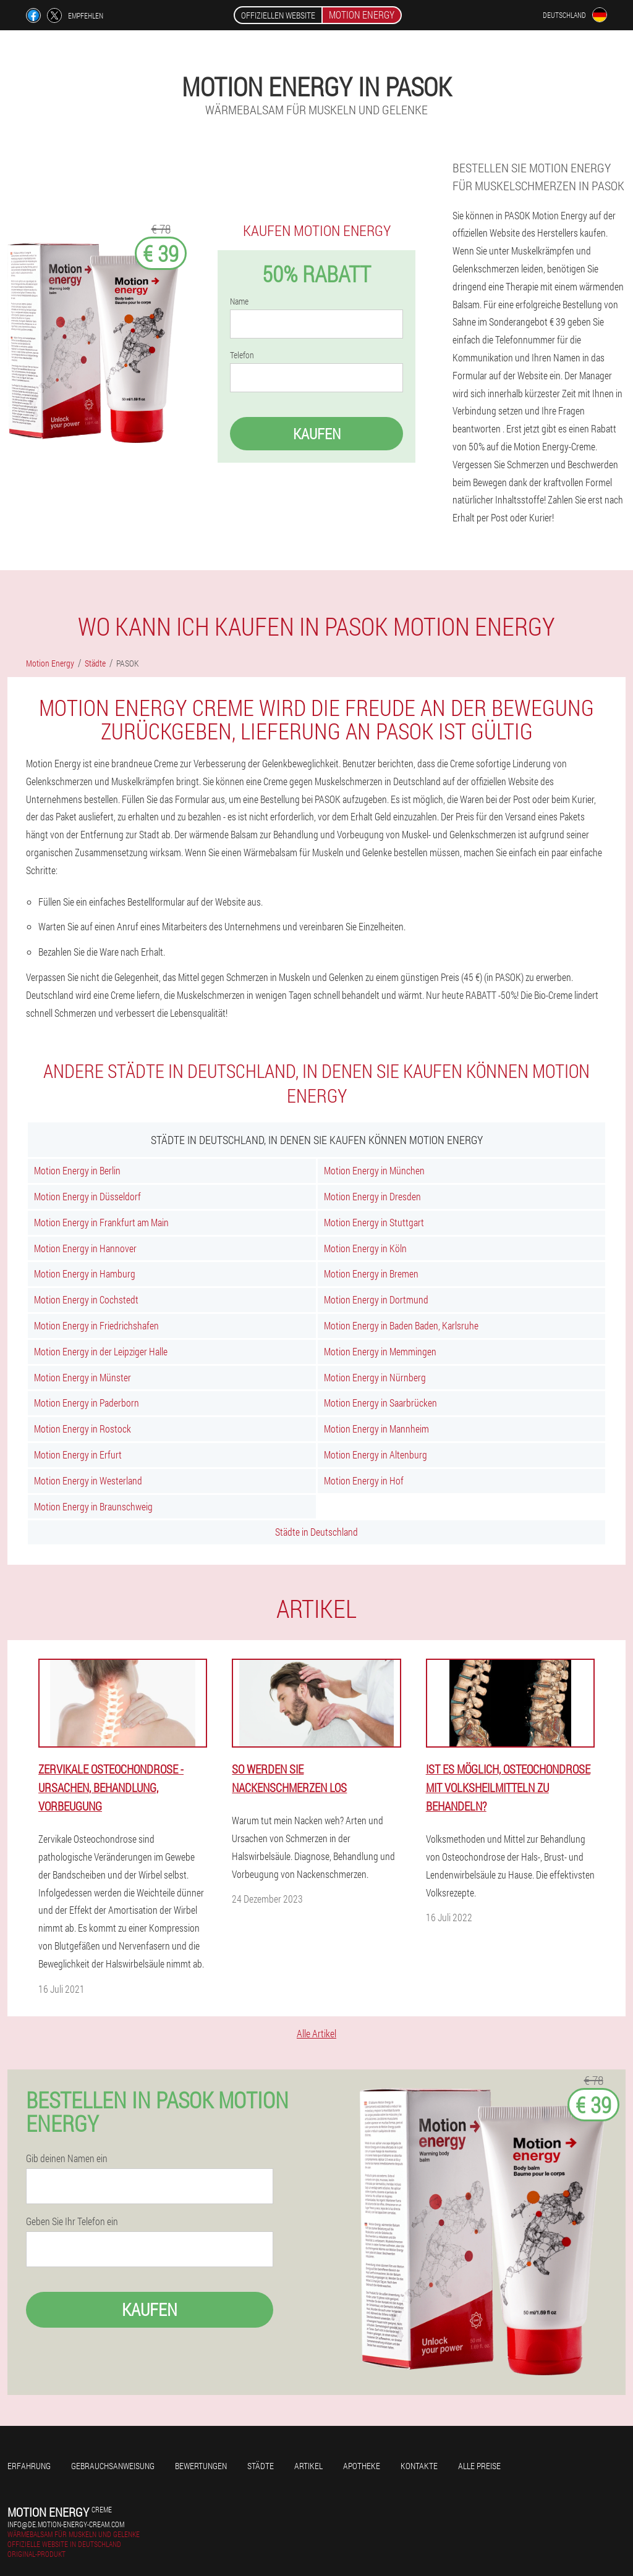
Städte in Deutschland (316, 1531)
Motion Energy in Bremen (371, 1273)
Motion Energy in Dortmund (376, 1299)
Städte (260, 2466)
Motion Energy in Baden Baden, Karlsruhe (401, 1325)
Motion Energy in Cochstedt (86, 1299)
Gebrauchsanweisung (113, 2466)
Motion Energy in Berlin (77, 1170)
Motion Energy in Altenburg (375, 1454)
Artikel (308, 2466)
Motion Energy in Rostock (82, 1428)
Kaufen (317, 434)
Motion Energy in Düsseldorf (87, 1196)
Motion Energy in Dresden (372, 1196)
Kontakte (419, 2466)
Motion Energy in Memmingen (380, 1351)
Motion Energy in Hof (364, 1480)
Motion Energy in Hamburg (84, 1273)
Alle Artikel (316, 2033)
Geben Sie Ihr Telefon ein (72, 2221)
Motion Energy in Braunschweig (93, 1506)
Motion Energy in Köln (365, 1248)
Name (239, 301)
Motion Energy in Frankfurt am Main (101, 1222)
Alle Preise (479, 2466)
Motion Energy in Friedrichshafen (96, 1325)
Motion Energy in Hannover (85, 1248)
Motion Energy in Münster (82, 1377)
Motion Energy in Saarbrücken (380, 1402)
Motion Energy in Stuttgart (374, 1222)
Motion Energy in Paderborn (86, 1402)
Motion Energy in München (374, 1170)
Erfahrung (29, 2466)
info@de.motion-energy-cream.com (65, 2524)
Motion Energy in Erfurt (78, 1454)
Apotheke (361, 2466)
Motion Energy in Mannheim (376, 1428)
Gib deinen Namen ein (67, 2158)
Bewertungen (201, 2466)
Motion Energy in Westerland (88, 1480)
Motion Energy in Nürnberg (375, 1377)
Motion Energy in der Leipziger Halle (101, 1351)
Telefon (242, 355)
